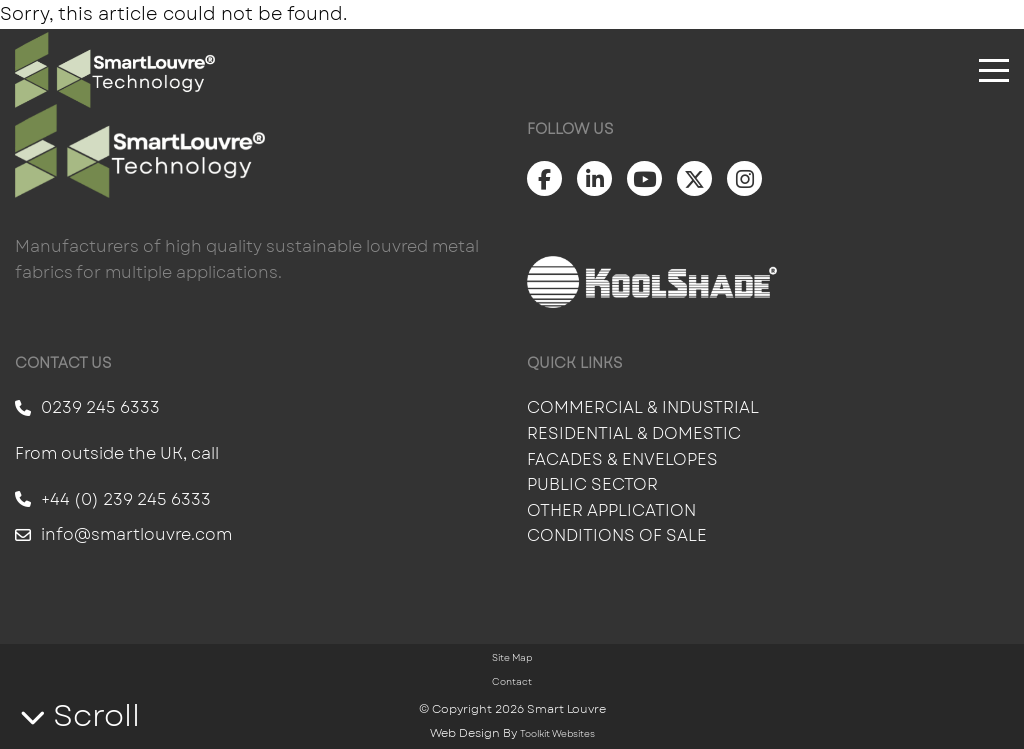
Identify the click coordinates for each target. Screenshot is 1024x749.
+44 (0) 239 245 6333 (113, 499)
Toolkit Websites (557, 733)
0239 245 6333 (87, 407)
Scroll (80, 715)
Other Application (611, 510)
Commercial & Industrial (643, 407)
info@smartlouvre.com (123, 534)
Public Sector (594, 484)
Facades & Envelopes (622, 459)
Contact (512, 681)
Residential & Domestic (634, 433)
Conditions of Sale (617, 535)
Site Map (512, 657)
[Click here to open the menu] (994, 70)
